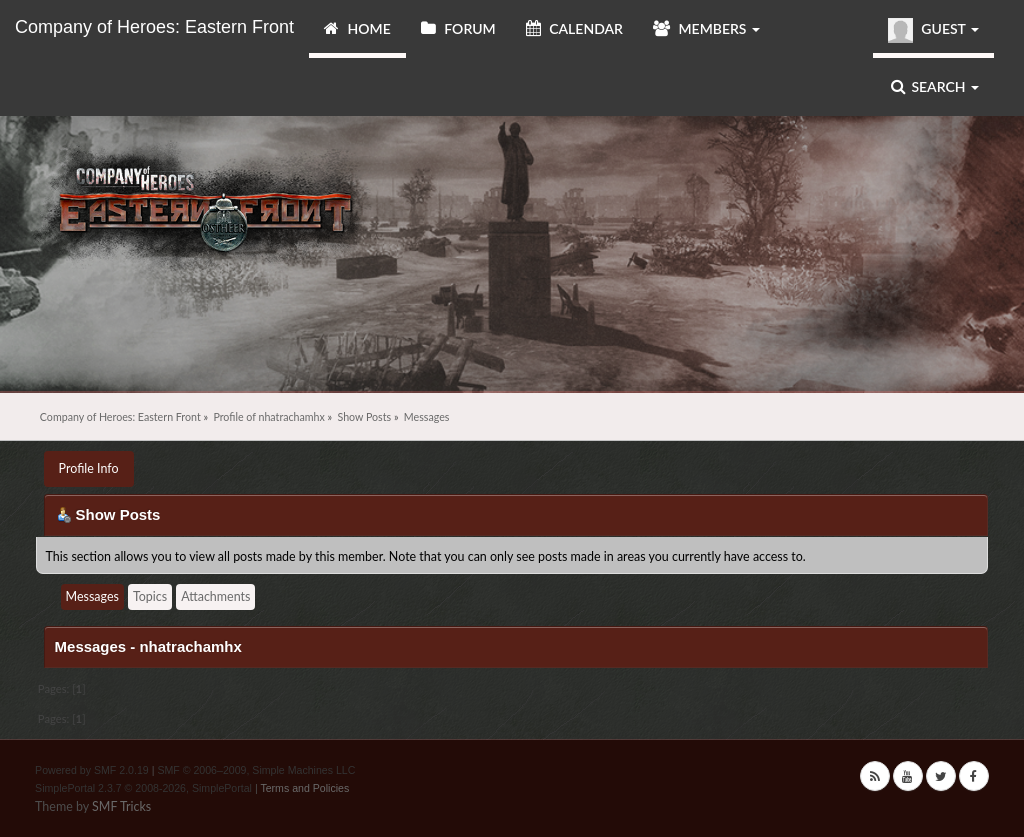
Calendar (574, 28)
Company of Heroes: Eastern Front (154, 27)
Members (706, 28)
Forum (458, 28)
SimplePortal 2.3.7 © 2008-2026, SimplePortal (143, 788)
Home (357, 28)
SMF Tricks (121, 806)
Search (935, 86)
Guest (933, 30)
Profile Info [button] (89, 468)
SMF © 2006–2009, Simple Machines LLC (256, 770)
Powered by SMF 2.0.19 (92, 770)
